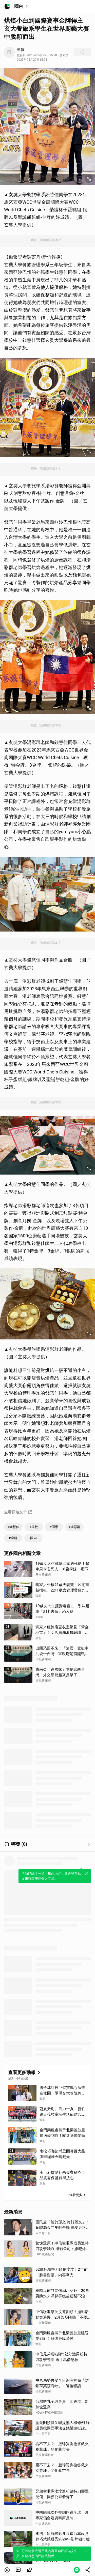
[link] (18, 2570)
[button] (7, 2570)
